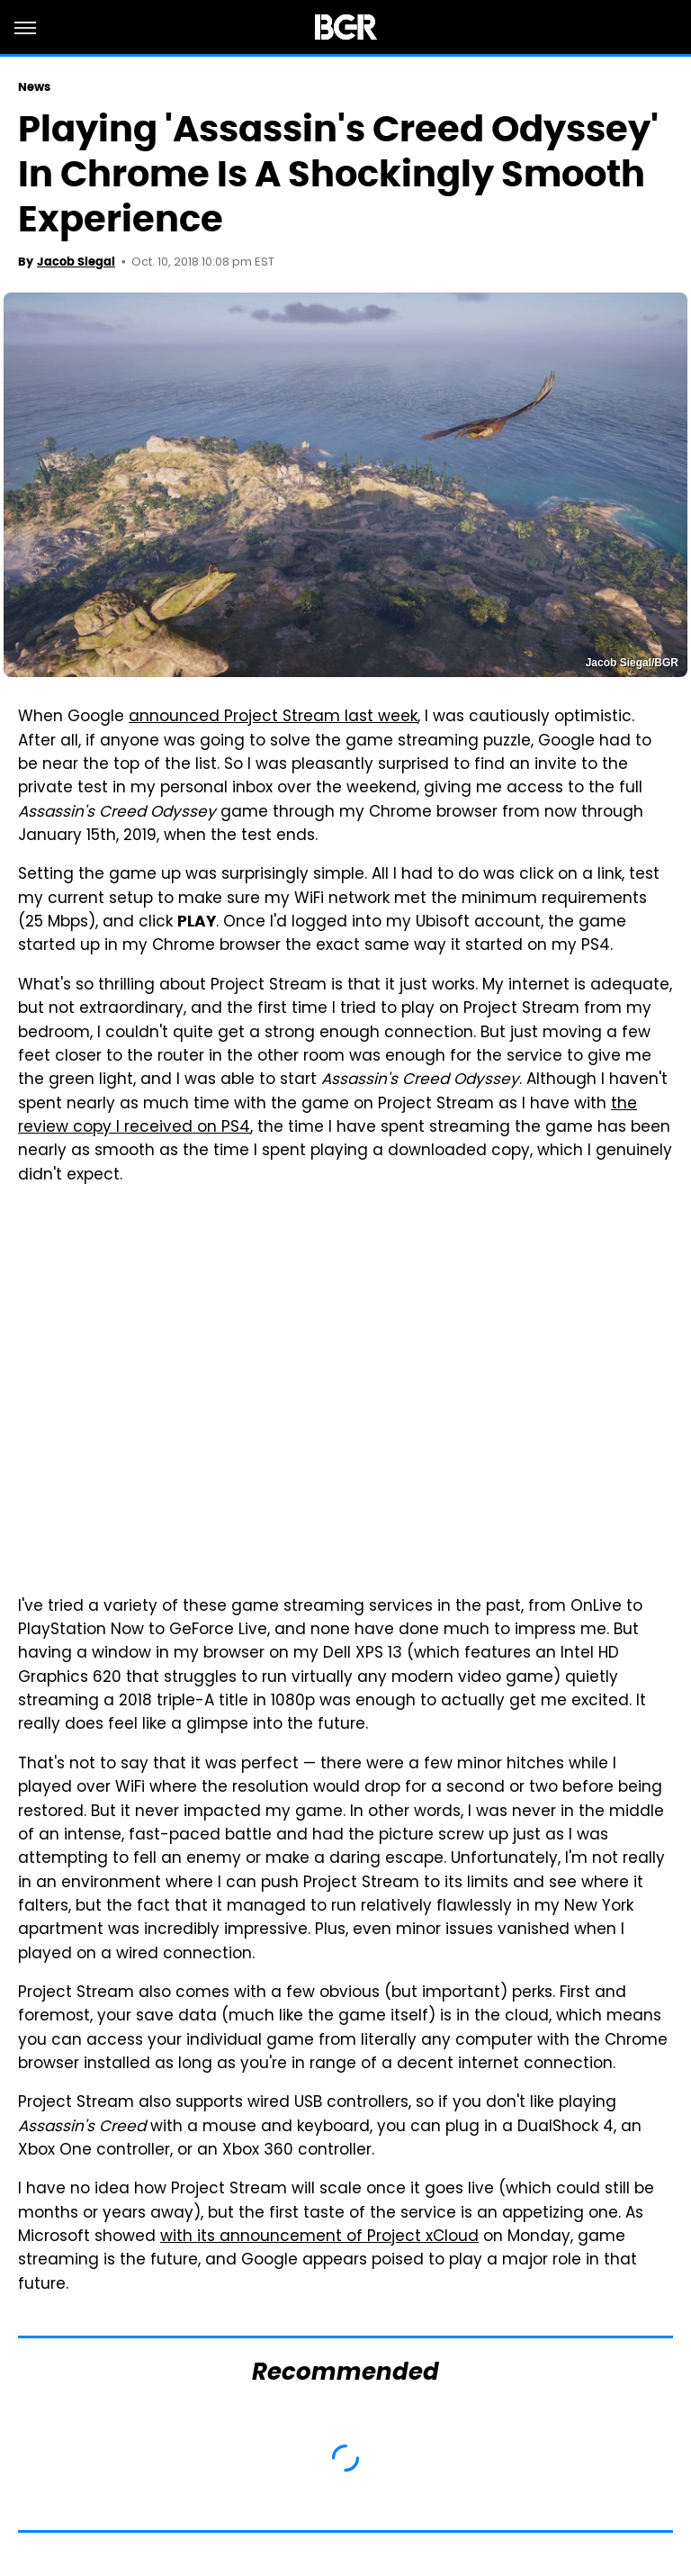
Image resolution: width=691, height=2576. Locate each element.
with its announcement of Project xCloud (319, 2237)
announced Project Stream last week (273, 717)
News (34, 87)
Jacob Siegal (76, 261)
